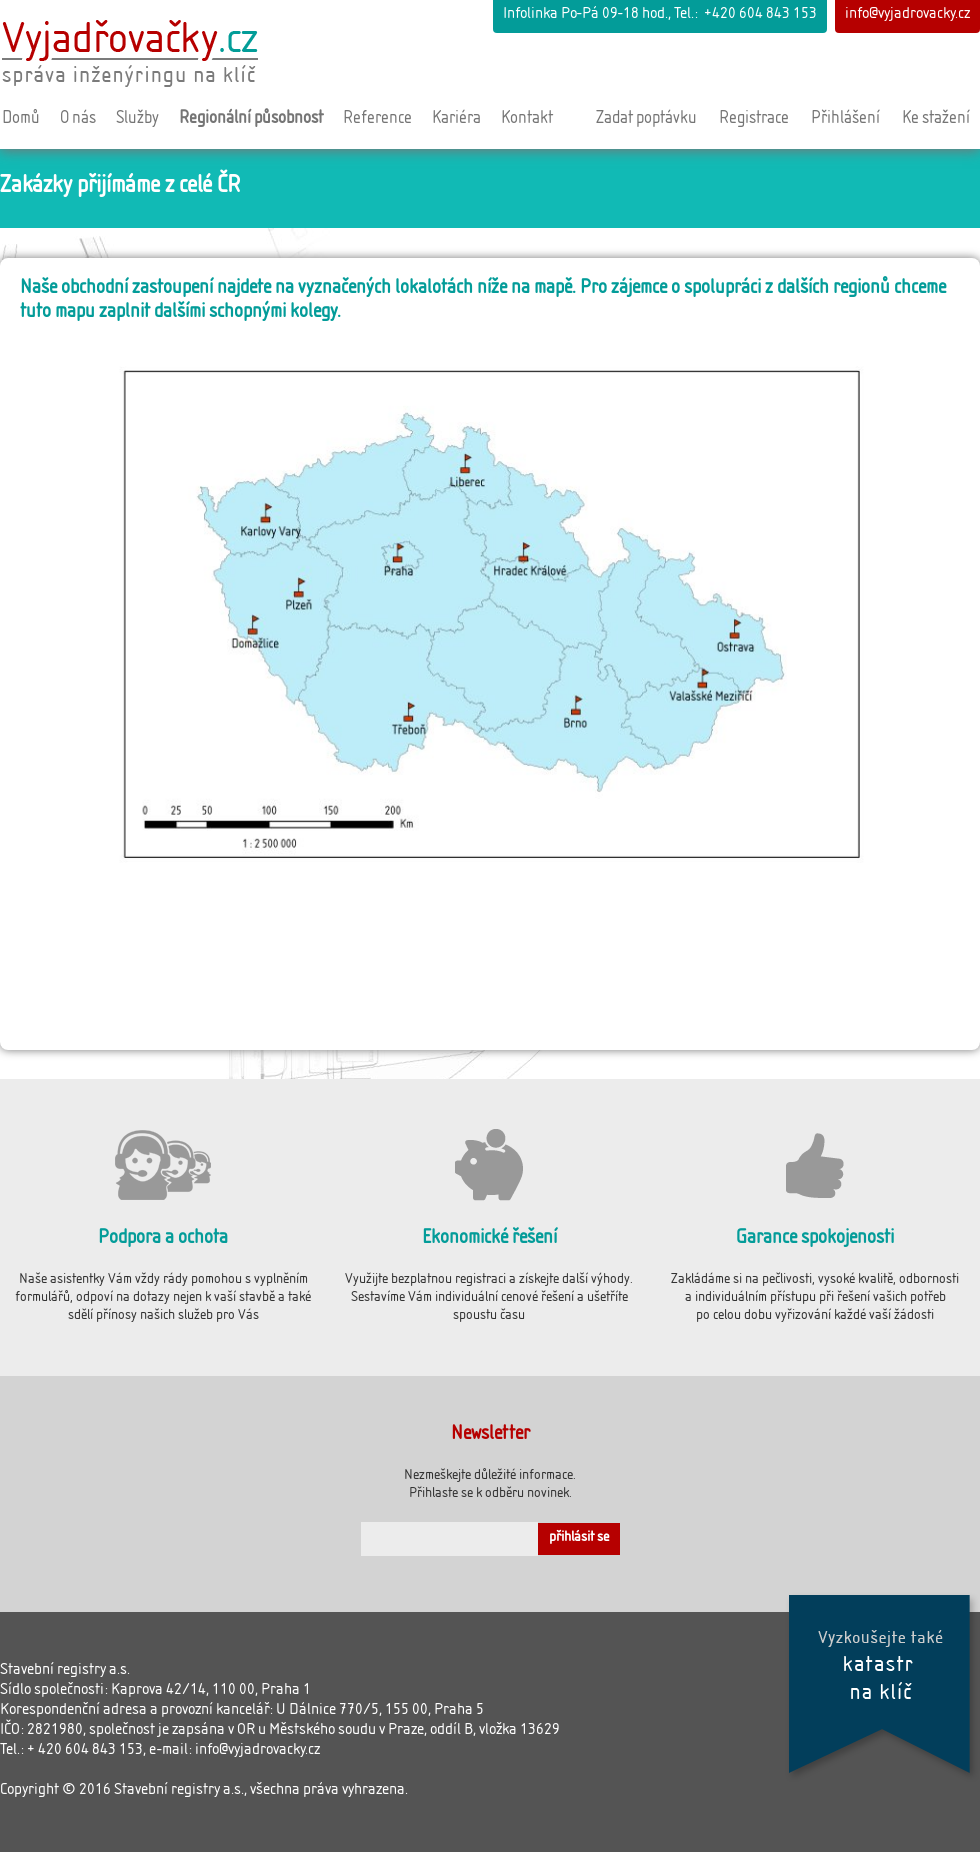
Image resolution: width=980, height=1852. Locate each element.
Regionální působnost (251, 120)
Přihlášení (845, 120)
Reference (377, 120)
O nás (78, 120)
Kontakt (527, 120)
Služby (137, 120)
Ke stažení (936, 120)
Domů (21, 120)
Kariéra (456, 120)
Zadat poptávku (646, 120)
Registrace (754, 120)
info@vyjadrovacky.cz (907, 15)
